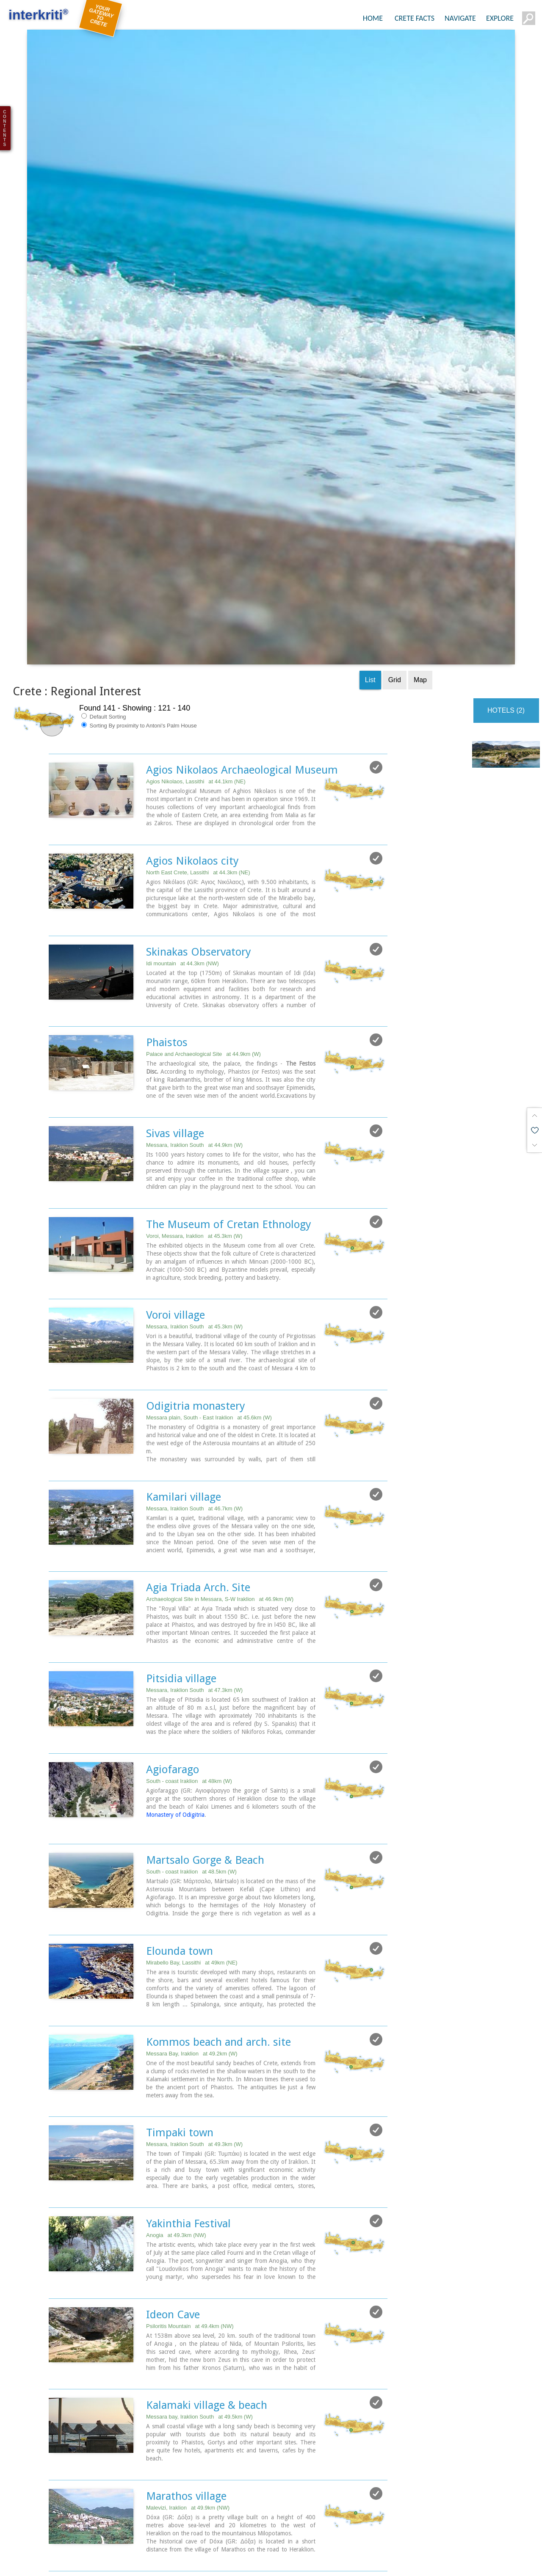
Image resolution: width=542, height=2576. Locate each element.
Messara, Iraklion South (194, 1043)
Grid (394, 579)
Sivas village (175, 1031)
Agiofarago (172, 1665)
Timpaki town (179, 2028)
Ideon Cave (173, 2209)
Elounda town (179, 1846)
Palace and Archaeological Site (203, 953)
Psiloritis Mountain (190, 2221)
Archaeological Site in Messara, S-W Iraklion (219, 1496)
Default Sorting (103, 616)
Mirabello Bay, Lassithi (192, 1858)
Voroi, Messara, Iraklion (194, 1134)
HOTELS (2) (506, 610)
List (370, 579)
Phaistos (167, 941)
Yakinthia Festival (188, 2118)
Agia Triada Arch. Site (198, 1484)
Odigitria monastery (195, 1303)
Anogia (176, 2130)
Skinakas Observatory (198, 850)
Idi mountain (182, 862)
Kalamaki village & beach (206, 2299)
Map (420, 579)
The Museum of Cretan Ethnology (228, 1122)
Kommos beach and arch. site (218, 1937)
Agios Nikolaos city (192, 760)
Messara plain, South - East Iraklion (209, 1315)
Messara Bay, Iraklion (192, 1949)
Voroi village (175, 1213)
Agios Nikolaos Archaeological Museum (242, 669)
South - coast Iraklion (189, 1677)
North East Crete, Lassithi (198, 772)
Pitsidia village (181, 1575)
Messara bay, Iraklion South (199, 2311)
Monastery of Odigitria (175, 1711)
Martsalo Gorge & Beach (205, 1756)
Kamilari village (183, 1394)
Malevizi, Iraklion (188, 2402)
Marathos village (186, 2390)
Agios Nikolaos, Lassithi (196, 681)
